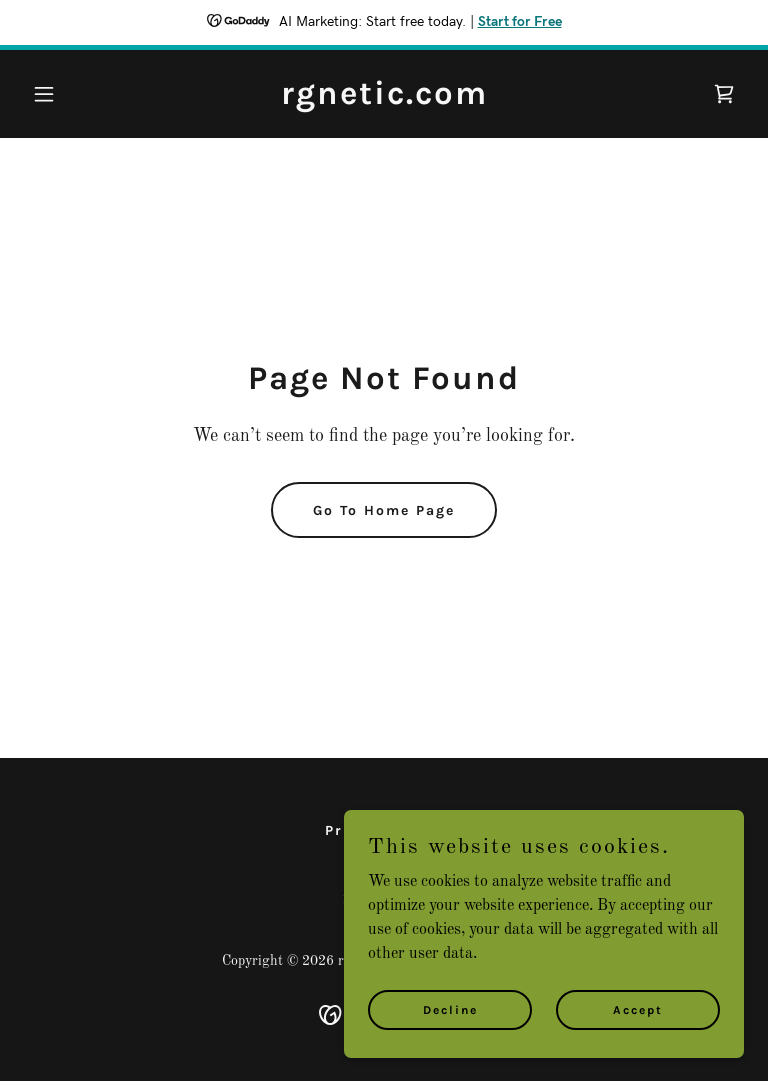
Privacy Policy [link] (384, 830)
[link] (384, 100)
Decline (450, 1050)
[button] (78, 94)
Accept (638, 1050)
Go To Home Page (384, 510)
